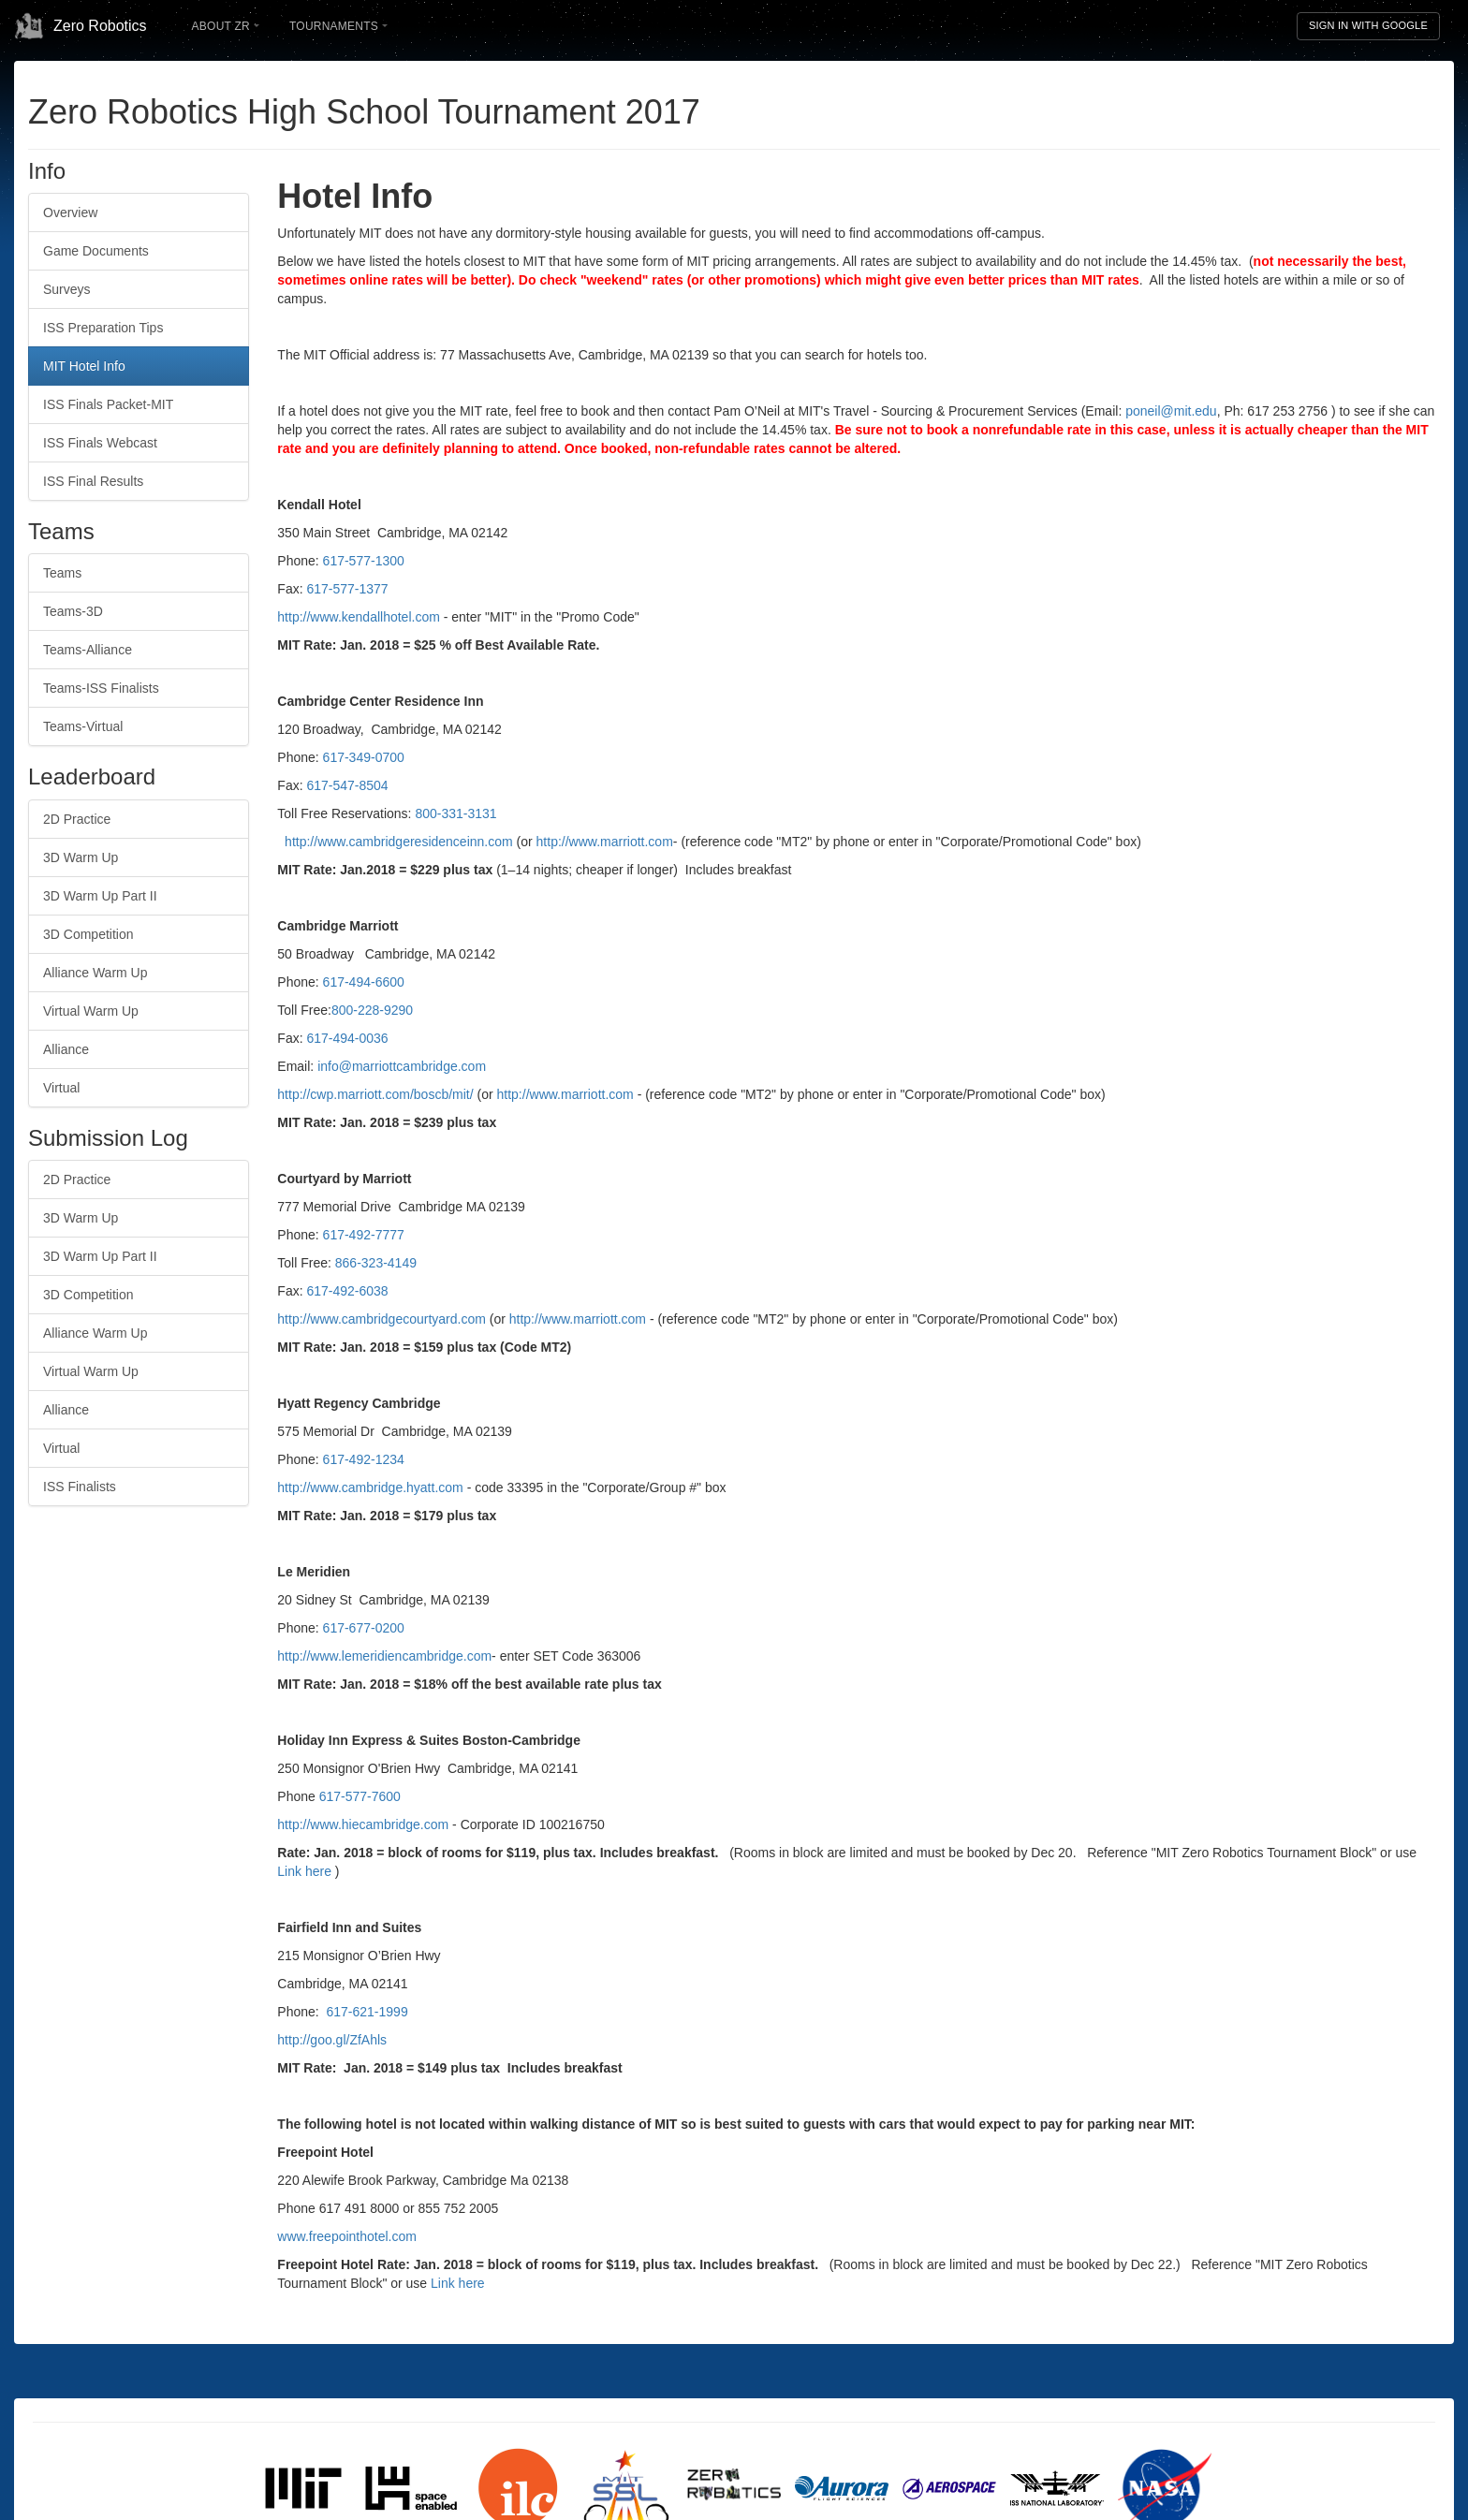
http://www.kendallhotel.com (358, 616)
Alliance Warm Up (95, 972)
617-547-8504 (347, 785)
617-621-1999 (366, 2011)
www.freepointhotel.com (347, 2236)
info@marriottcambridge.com (401, 1066)
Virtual (61, 1087)
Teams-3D (73, 611)
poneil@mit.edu (1171, 410)
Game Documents (96, 250)
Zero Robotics (80, 26)
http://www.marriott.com (604, 841)
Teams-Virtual (83, 726)
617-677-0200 (363, 1627)
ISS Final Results (93, 481)
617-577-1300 (363, 560)
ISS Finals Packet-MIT (108, 404)
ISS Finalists (79, 1486)
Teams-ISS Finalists (101, 688)
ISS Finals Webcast (100, 442)
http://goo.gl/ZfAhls (332, 2039)
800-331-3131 (455, 813)
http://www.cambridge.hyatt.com (369, 1487)
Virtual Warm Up (91, 1011)
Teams (62, 572)
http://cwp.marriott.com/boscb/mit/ (377, 1094)
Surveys (67, 289)
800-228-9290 (372, 1010)
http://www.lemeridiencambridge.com (384, 1655)
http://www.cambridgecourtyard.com (381, 1318)
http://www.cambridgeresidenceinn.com (399, 841)
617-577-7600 (360, 1796)
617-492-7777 (363, 1234)
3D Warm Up (80, 857)
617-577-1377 (347, 588)
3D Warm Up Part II (100, 895)
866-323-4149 (376, 1262)
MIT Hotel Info (84, 366)
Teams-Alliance (87, 649)
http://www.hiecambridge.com (362, 1824)
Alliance (66, 1049)
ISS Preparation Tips (103, 327)
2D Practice (76, 819)
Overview (70, 212)
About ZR (225, 26)
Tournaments (338, 26)
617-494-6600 (363, 981)
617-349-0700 (363, 757)
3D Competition (88, 934)
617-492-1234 (363, 1459)
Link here (304, 1871)
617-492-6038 (347, 1290)
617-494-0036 (347, 1038)
